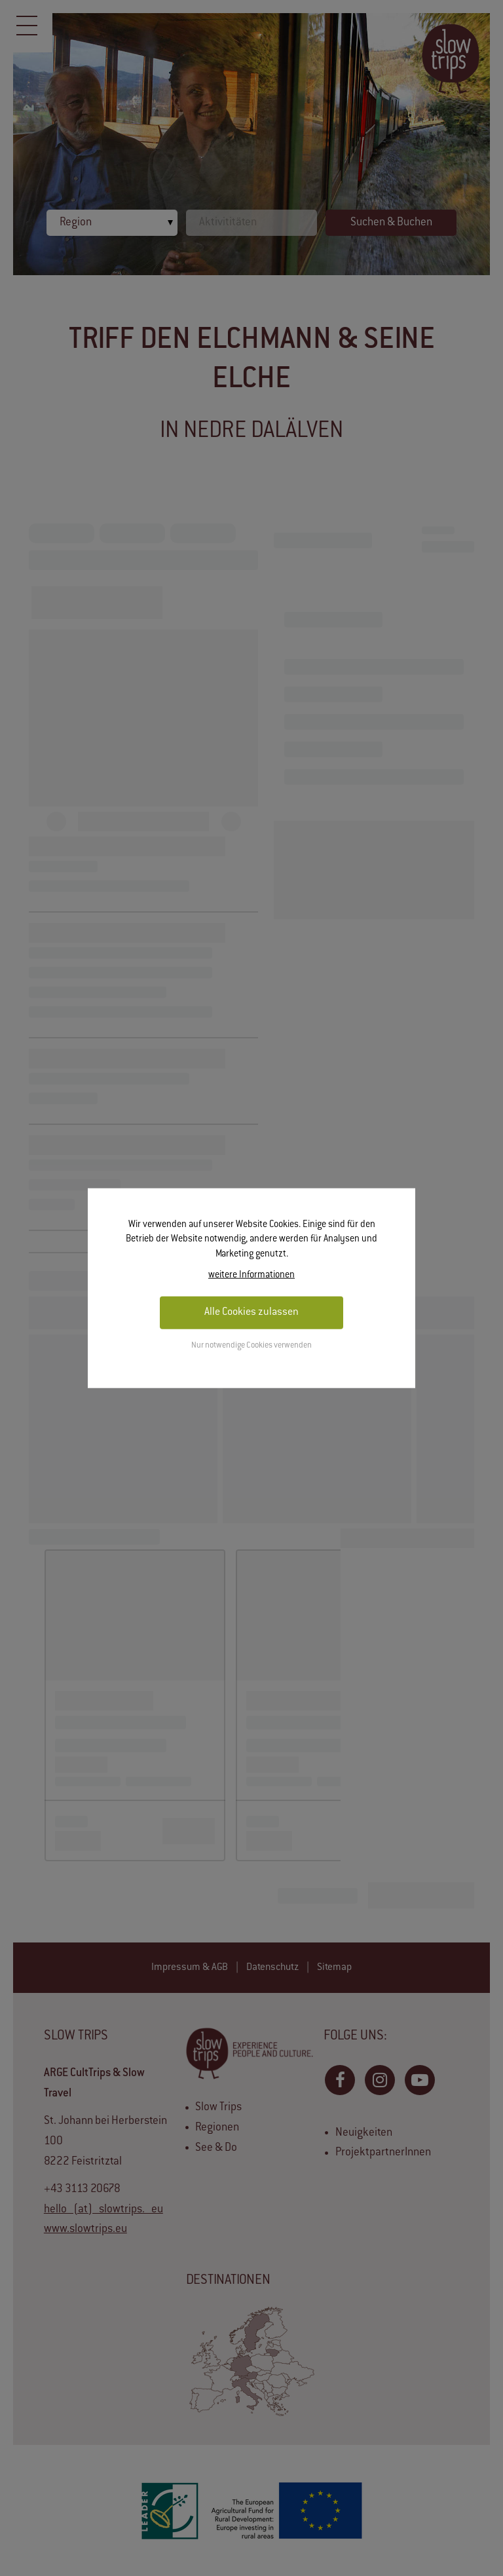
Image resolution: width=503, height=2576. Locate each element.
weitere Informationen (251, 1275)
